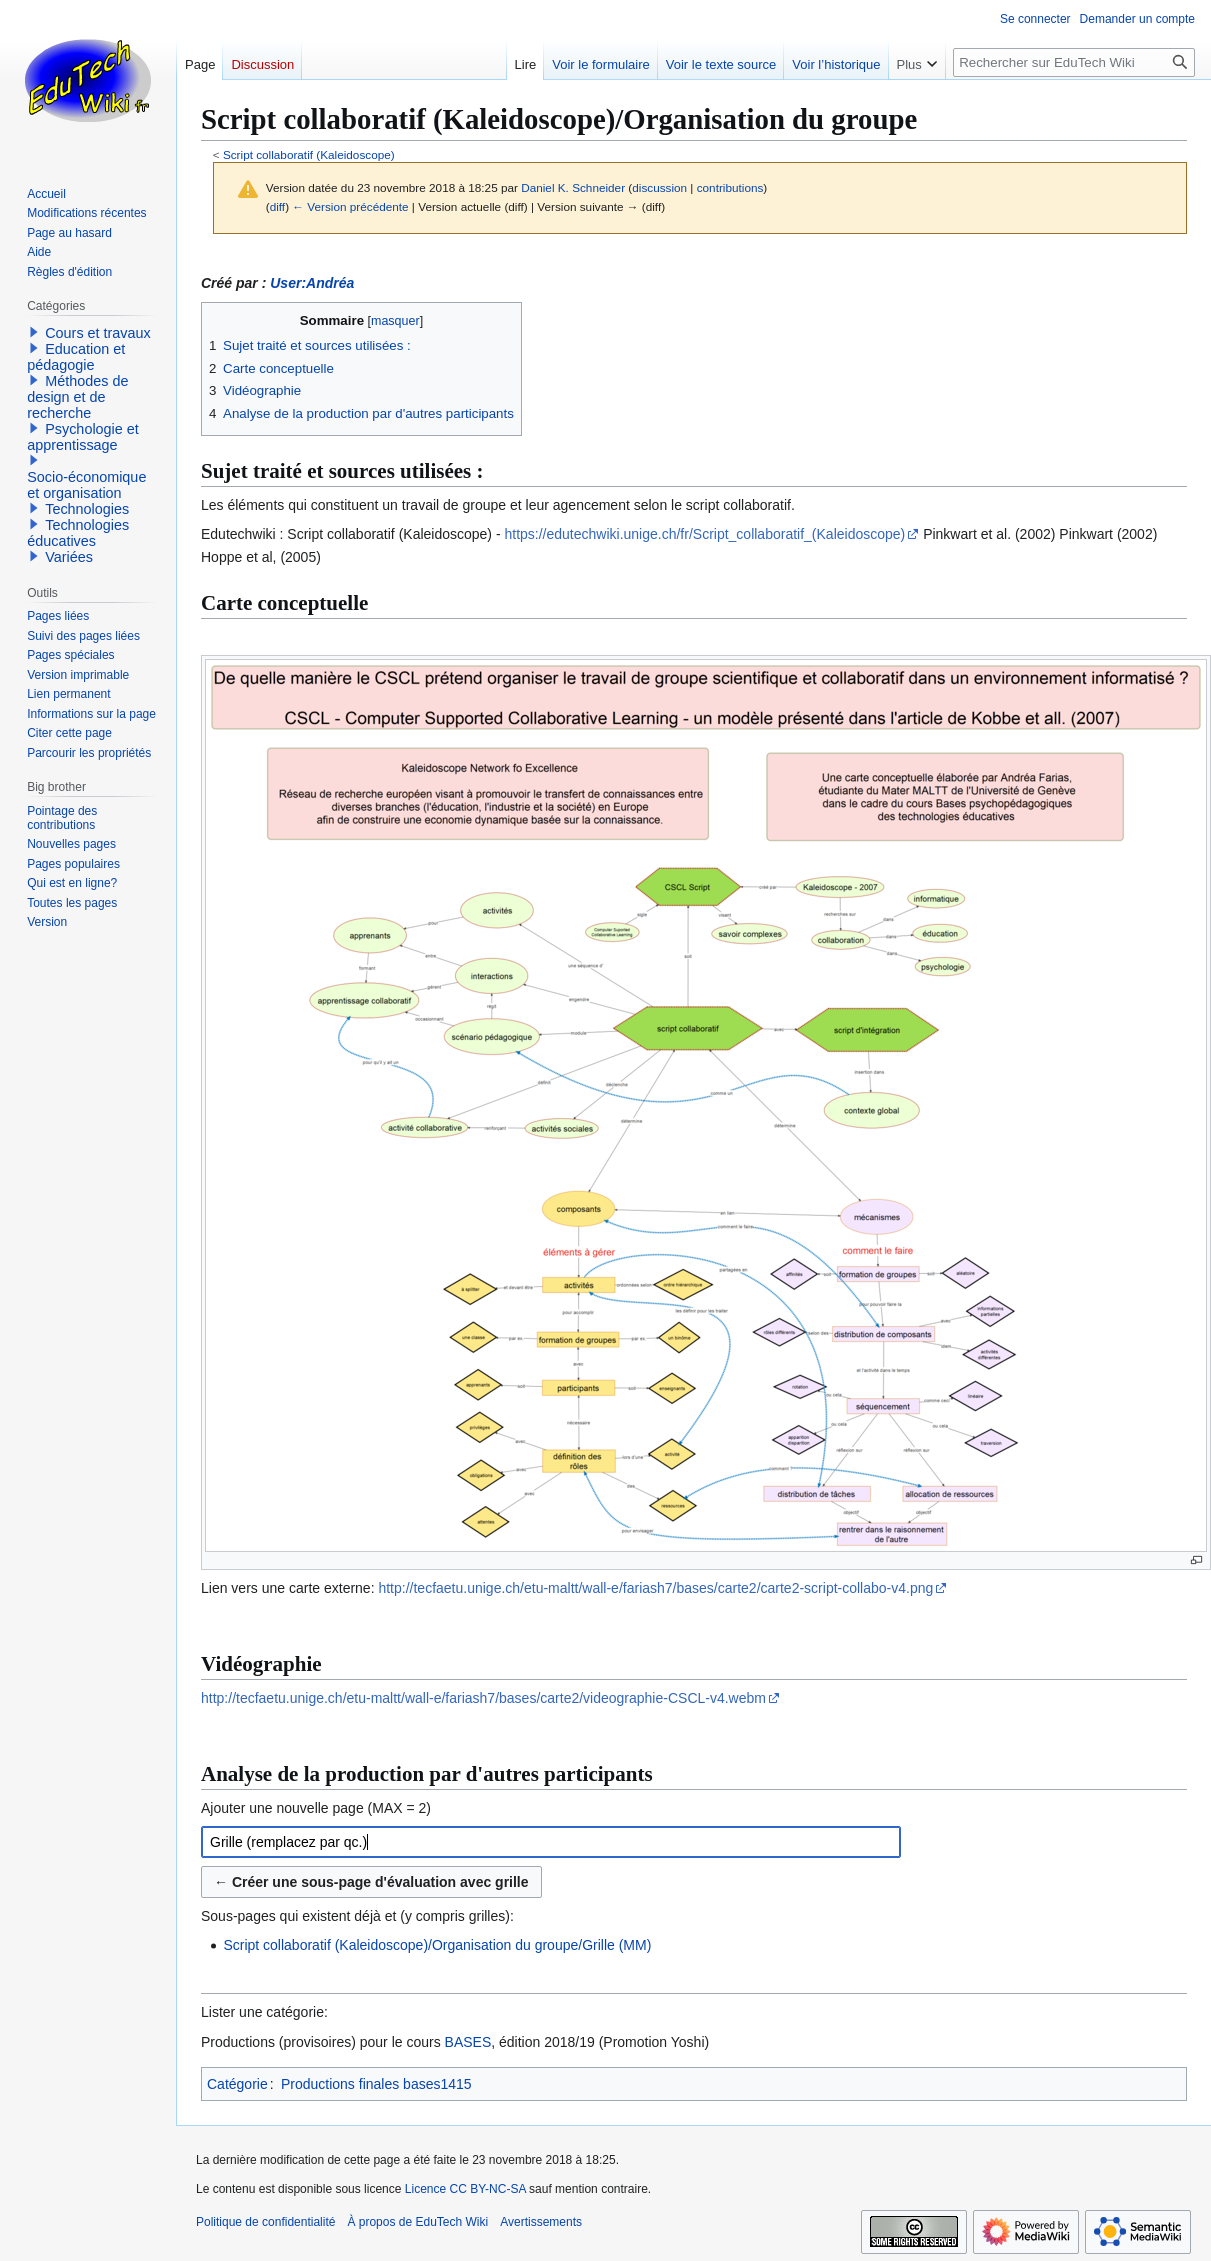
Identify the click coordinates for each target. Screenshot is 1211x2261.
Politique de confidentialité (265, 2222)
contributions (730, 187)
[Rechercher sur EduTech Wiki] (1074, 62)
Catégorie (237, 2084)
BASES (468, 2042)
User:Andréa (312, 283)
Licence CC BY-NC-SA (465, 2189)
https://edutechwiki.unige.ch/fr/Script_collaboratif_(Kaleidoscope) (704, 534)
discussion (659, 187)
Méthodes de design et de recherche (77, 397)
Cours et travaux (98, 333)
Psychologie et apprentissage (83, 437)
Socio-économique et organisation (86, 485)
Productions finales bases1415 (376, 2084)
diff (277, 206)
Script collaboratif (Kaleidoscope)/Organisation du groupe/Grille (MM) (437, 1945)
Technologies (87, 509)
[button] (34, 332)
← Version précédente (350, 206)
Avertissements (541, 2222)
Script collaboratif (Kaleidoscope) (309, 154)
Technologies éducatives (78, 533)
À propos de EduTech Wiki (417, 2222)
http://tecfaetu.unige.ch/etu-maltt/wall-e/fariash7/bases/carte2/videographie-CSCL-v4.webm (483, 1698)
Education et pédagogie (76, 357)
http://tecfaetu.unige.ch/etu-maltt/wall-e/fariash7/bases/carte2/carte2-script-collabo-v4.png (655, 1588)
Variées (69, 557)
